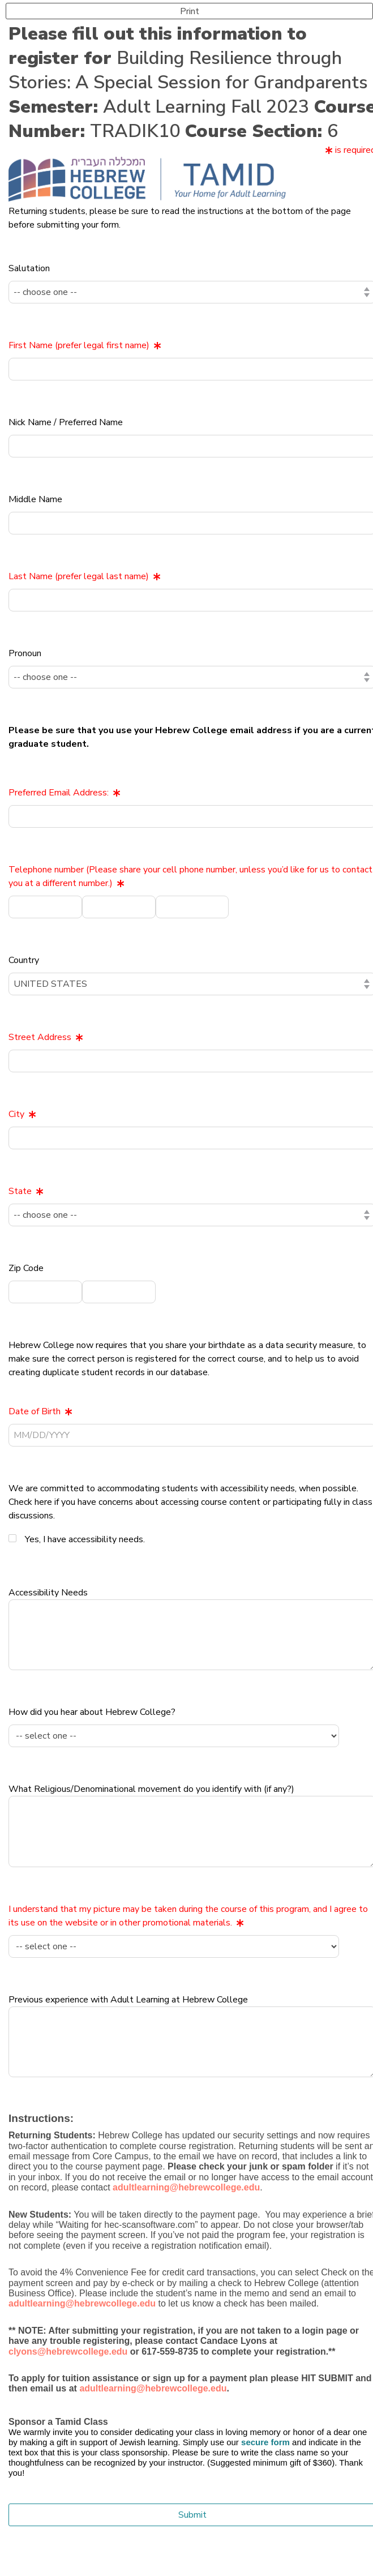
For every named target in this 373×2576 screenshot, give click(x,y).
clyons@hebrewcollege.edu (67, 2351)
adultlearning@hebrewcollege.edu (152, 2388)
